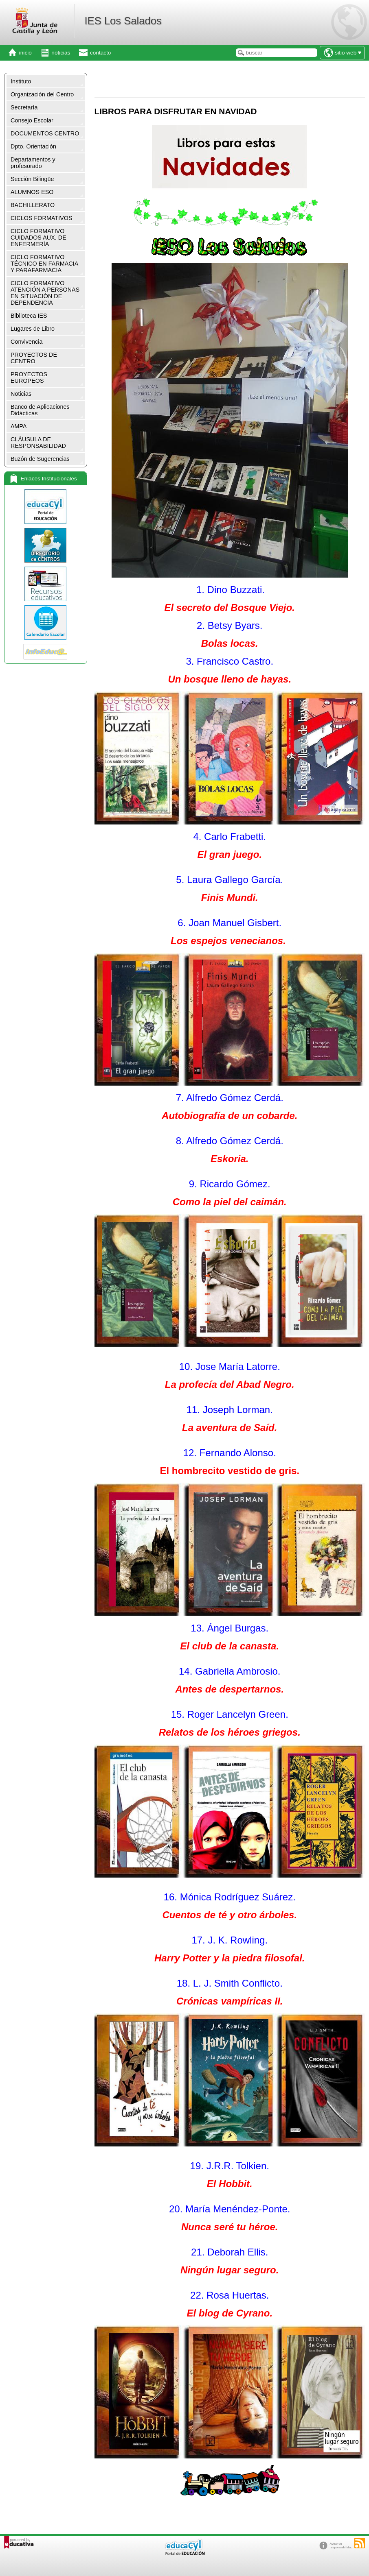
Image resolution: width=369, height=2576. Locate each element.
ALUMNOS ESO (32, 192)
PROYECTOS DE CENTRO (34, 357)
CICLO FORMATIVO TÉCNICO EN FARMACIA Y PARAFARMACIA (44, 263)
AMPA (19, 426)
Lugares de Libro (33, 328)
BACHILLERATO (33, 205)
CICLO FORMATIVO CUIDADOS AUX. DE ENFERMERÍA (38, 237)
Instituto (21, 81)
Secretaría (24, 107)
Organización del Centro (42, 94)
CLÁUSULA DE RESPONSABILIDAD (38, 442)
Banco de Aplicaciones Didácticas (40, 410)
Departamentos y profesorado (33, 162)
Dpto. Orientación (33, 146)
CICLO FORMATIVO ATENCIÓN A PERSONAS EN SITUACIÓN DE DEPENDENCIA (45, 293)
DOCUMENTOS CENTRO (45, 133)
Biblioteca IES (29, 315)
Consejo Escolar (32, 120)
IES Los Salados (122, 20)
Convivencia (26, 341)
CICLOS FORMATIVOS (41, 218)
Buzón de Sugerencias (40, 459)
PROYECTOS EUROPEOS (29, 377)
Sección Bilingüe (32, 179)
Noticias (21, 393)
